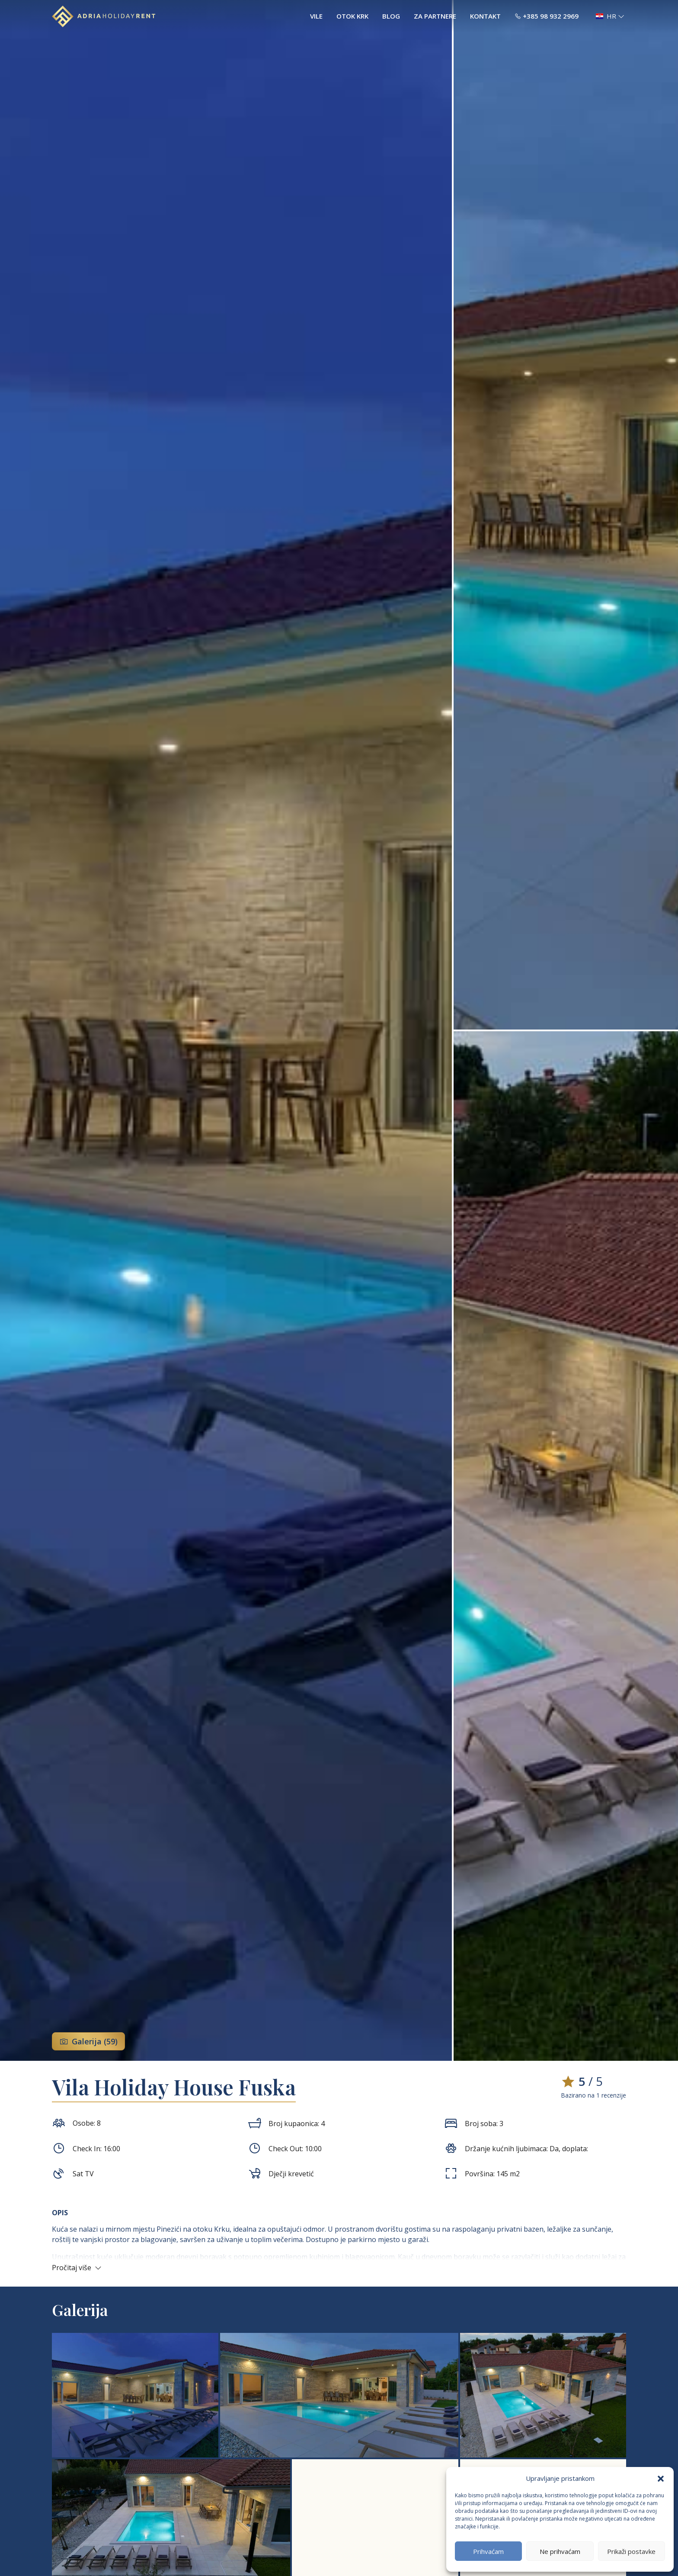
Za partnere (435, 16)
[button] (660, 2478)
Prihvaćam (488, 2551)
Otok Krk (352, 16)
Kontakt (485, 16)
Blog (391, 16)
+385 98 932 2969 (547, 16)
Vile (316, 16)
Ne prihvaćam (560, 2551)
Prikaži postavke (631, 2551)
